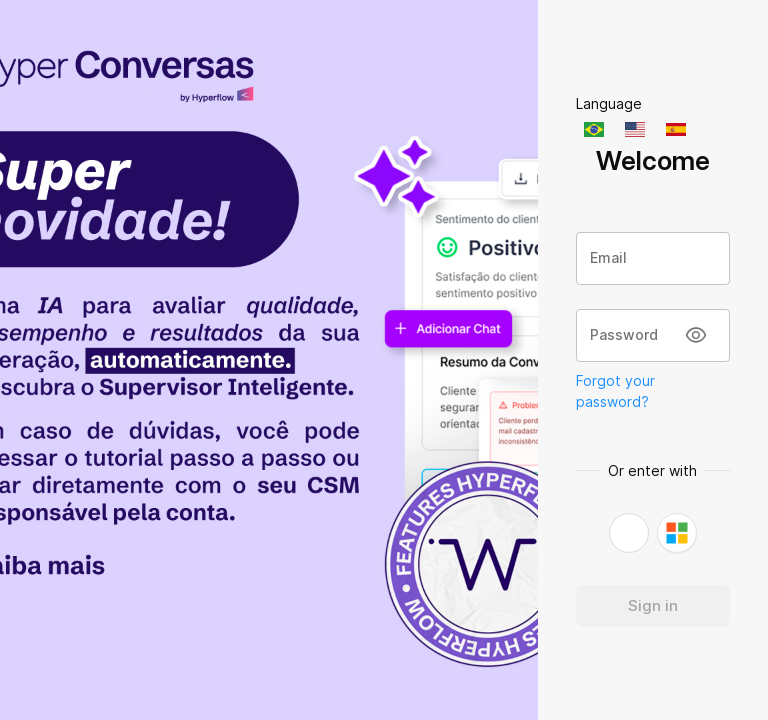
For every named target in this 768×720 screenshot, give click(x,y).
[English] (637, 129)
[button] (629, 533)
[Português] (596, 129)
